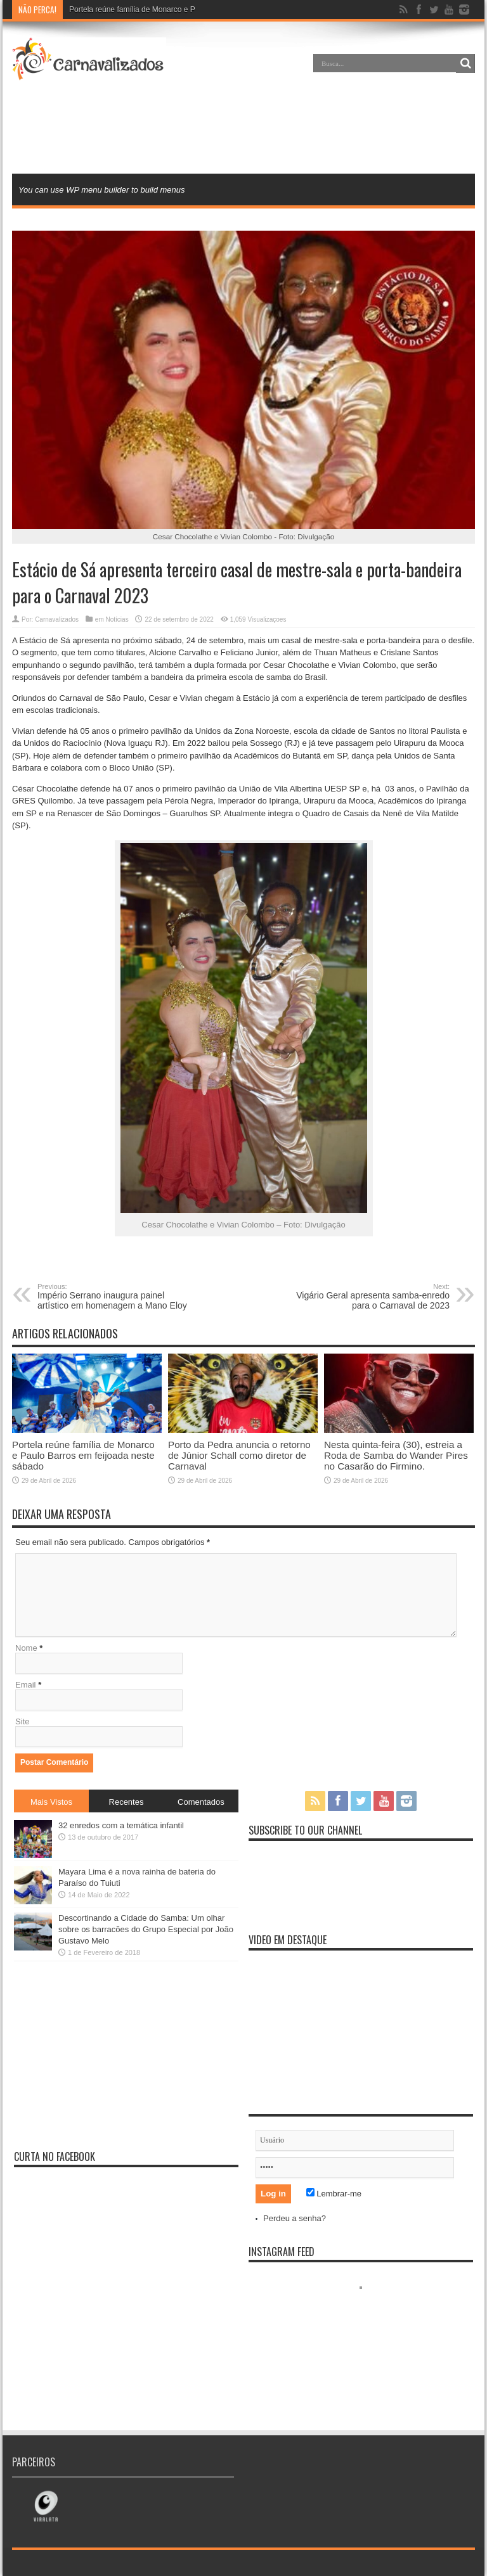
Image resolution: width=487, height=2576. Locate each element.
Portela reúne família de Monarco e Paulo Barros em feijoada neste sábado (83, 1455)
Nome (26, 1648)
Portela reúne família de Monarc (123, 9)
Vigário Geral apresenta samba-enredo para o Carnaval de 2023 (372, 1296)
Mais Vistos (51, 1802)
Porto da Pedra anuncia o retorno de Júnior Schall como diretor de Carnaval (239, 1455)
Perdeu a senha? (294, 2218)
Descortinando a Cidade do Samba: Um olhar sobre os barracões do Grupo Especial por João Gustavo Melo (145, 1929)
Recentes (126, 1802)
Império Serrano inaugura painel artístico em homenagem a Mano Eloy (115, 1296)
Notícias (117, 619)
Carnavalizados (57, 619)
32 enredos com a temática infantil (121, 1825)
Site (22, 1721)
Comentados (201, 1802)
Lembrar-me (333, 2193)
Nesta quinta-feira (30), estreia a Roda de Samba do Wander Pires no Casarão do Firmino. (396, 1455)
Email (25, 1684)
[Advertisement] (243, 129)
